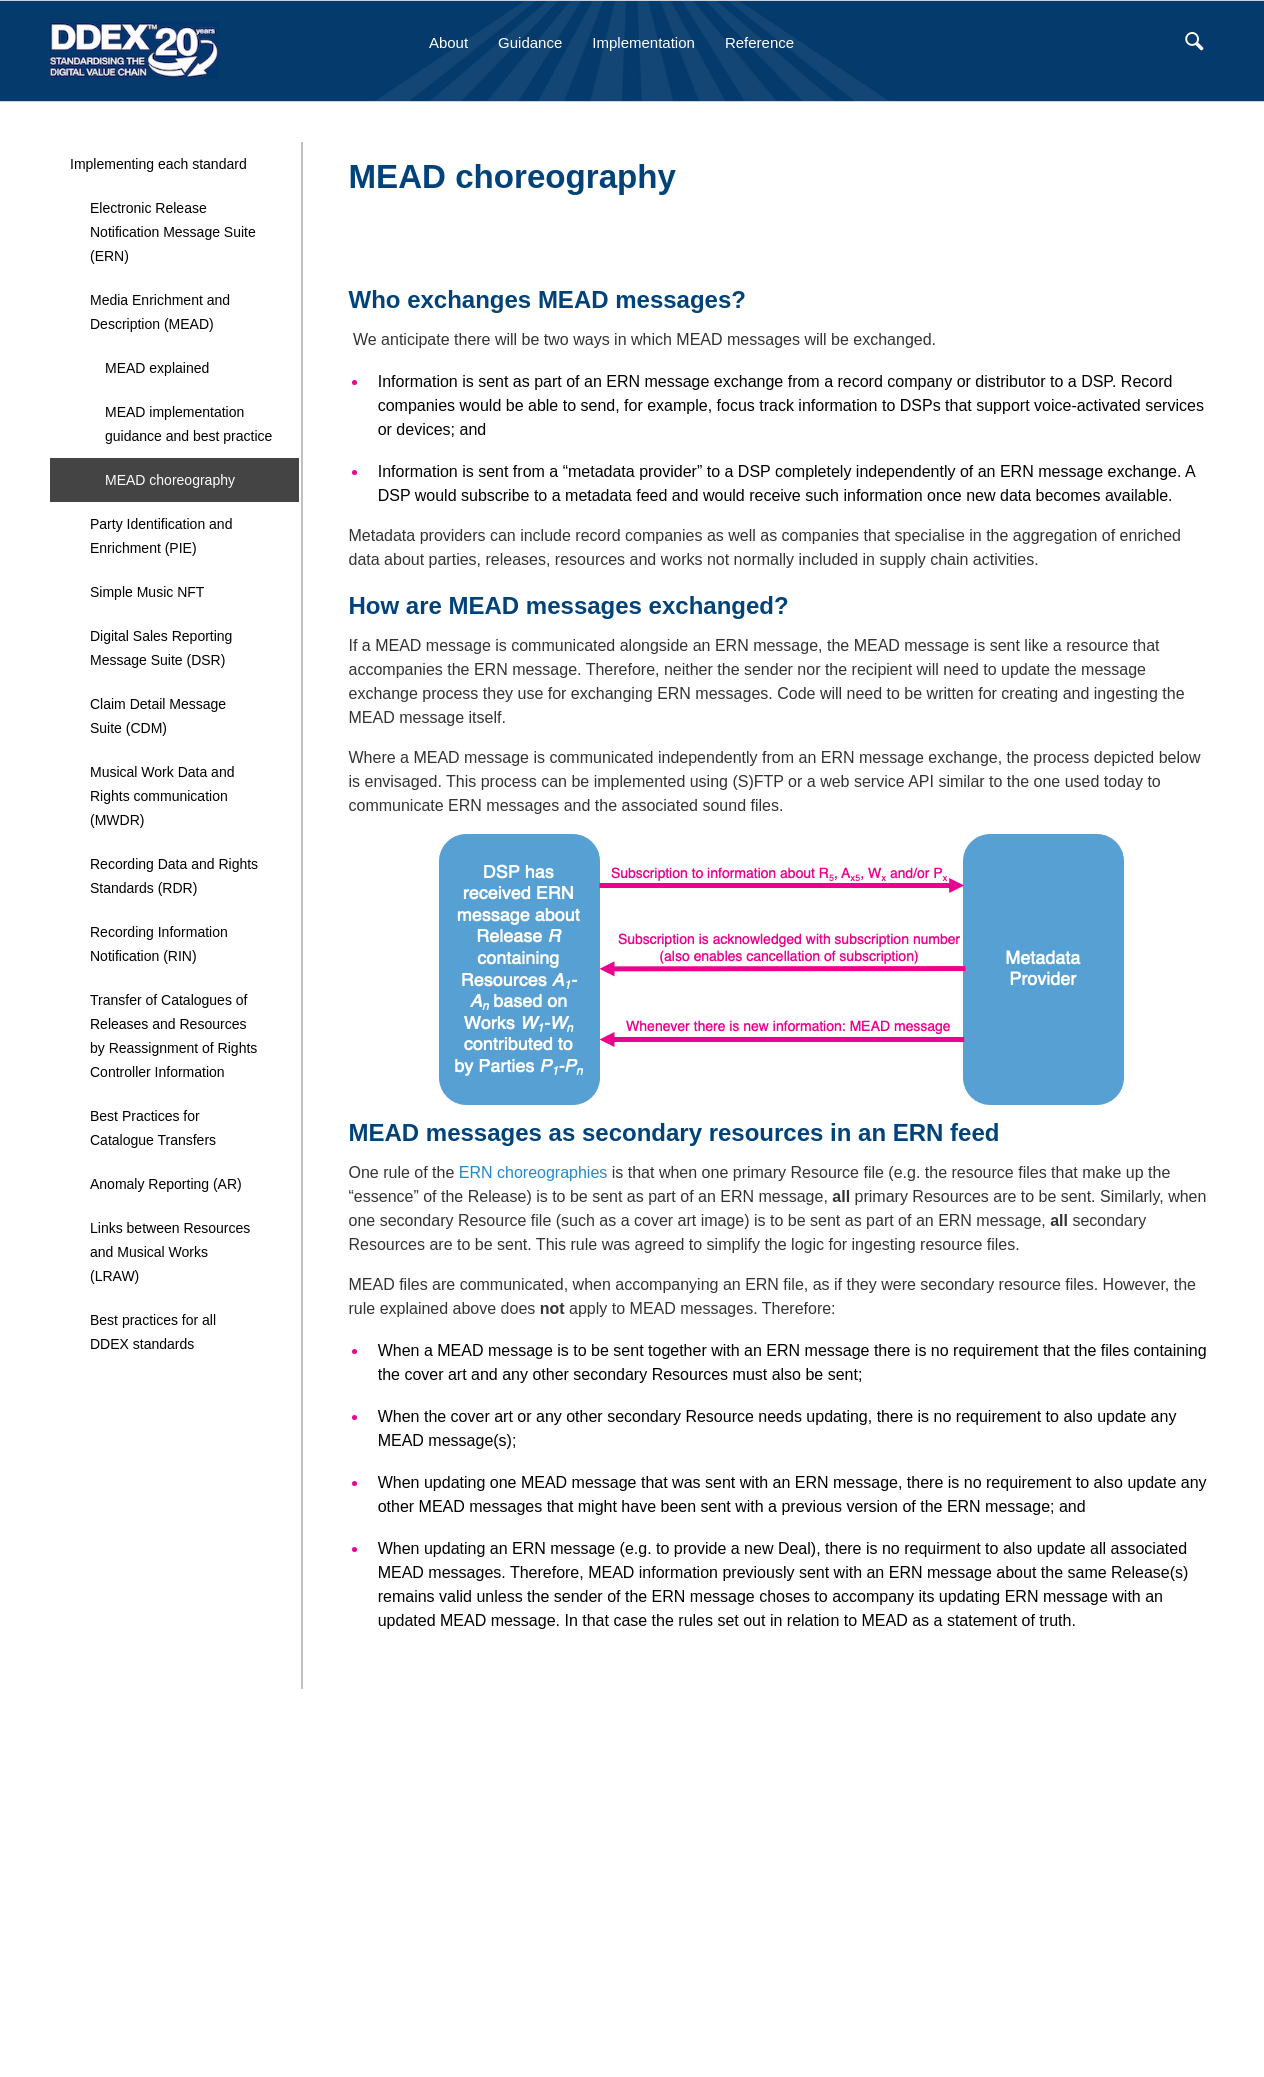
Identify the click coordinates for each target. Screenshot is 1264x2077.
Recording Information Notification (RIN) (159, 944)
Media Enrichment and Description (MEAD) (160, 312)
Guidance (530, 42)
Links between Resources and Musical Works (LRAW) (170, 1252)
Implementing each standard (158, 164)
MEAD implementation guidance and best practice (188, 424)
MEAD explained (157, 368)
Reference (759, 42)
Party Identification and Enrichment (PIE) (161, 536)
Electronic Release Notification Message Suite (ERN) (173, 232)
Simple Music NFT (147, 592)
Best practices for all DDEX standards (153, 1332)
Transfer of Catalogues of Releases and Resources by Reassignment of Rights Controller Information (173, 1036)
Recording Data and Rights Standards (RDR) (174, 876)
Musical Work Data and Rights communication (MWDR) (162, 796)
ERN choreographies (533, 1172)
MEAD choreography (170, 480)
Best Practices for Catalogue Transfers (153, 1128)
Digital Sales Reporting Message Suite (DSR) (161, 648)
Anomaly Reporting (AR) (166, 1184)
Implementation (643, 42)
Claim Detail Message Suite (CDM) (158, 716)
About (448, 42)
